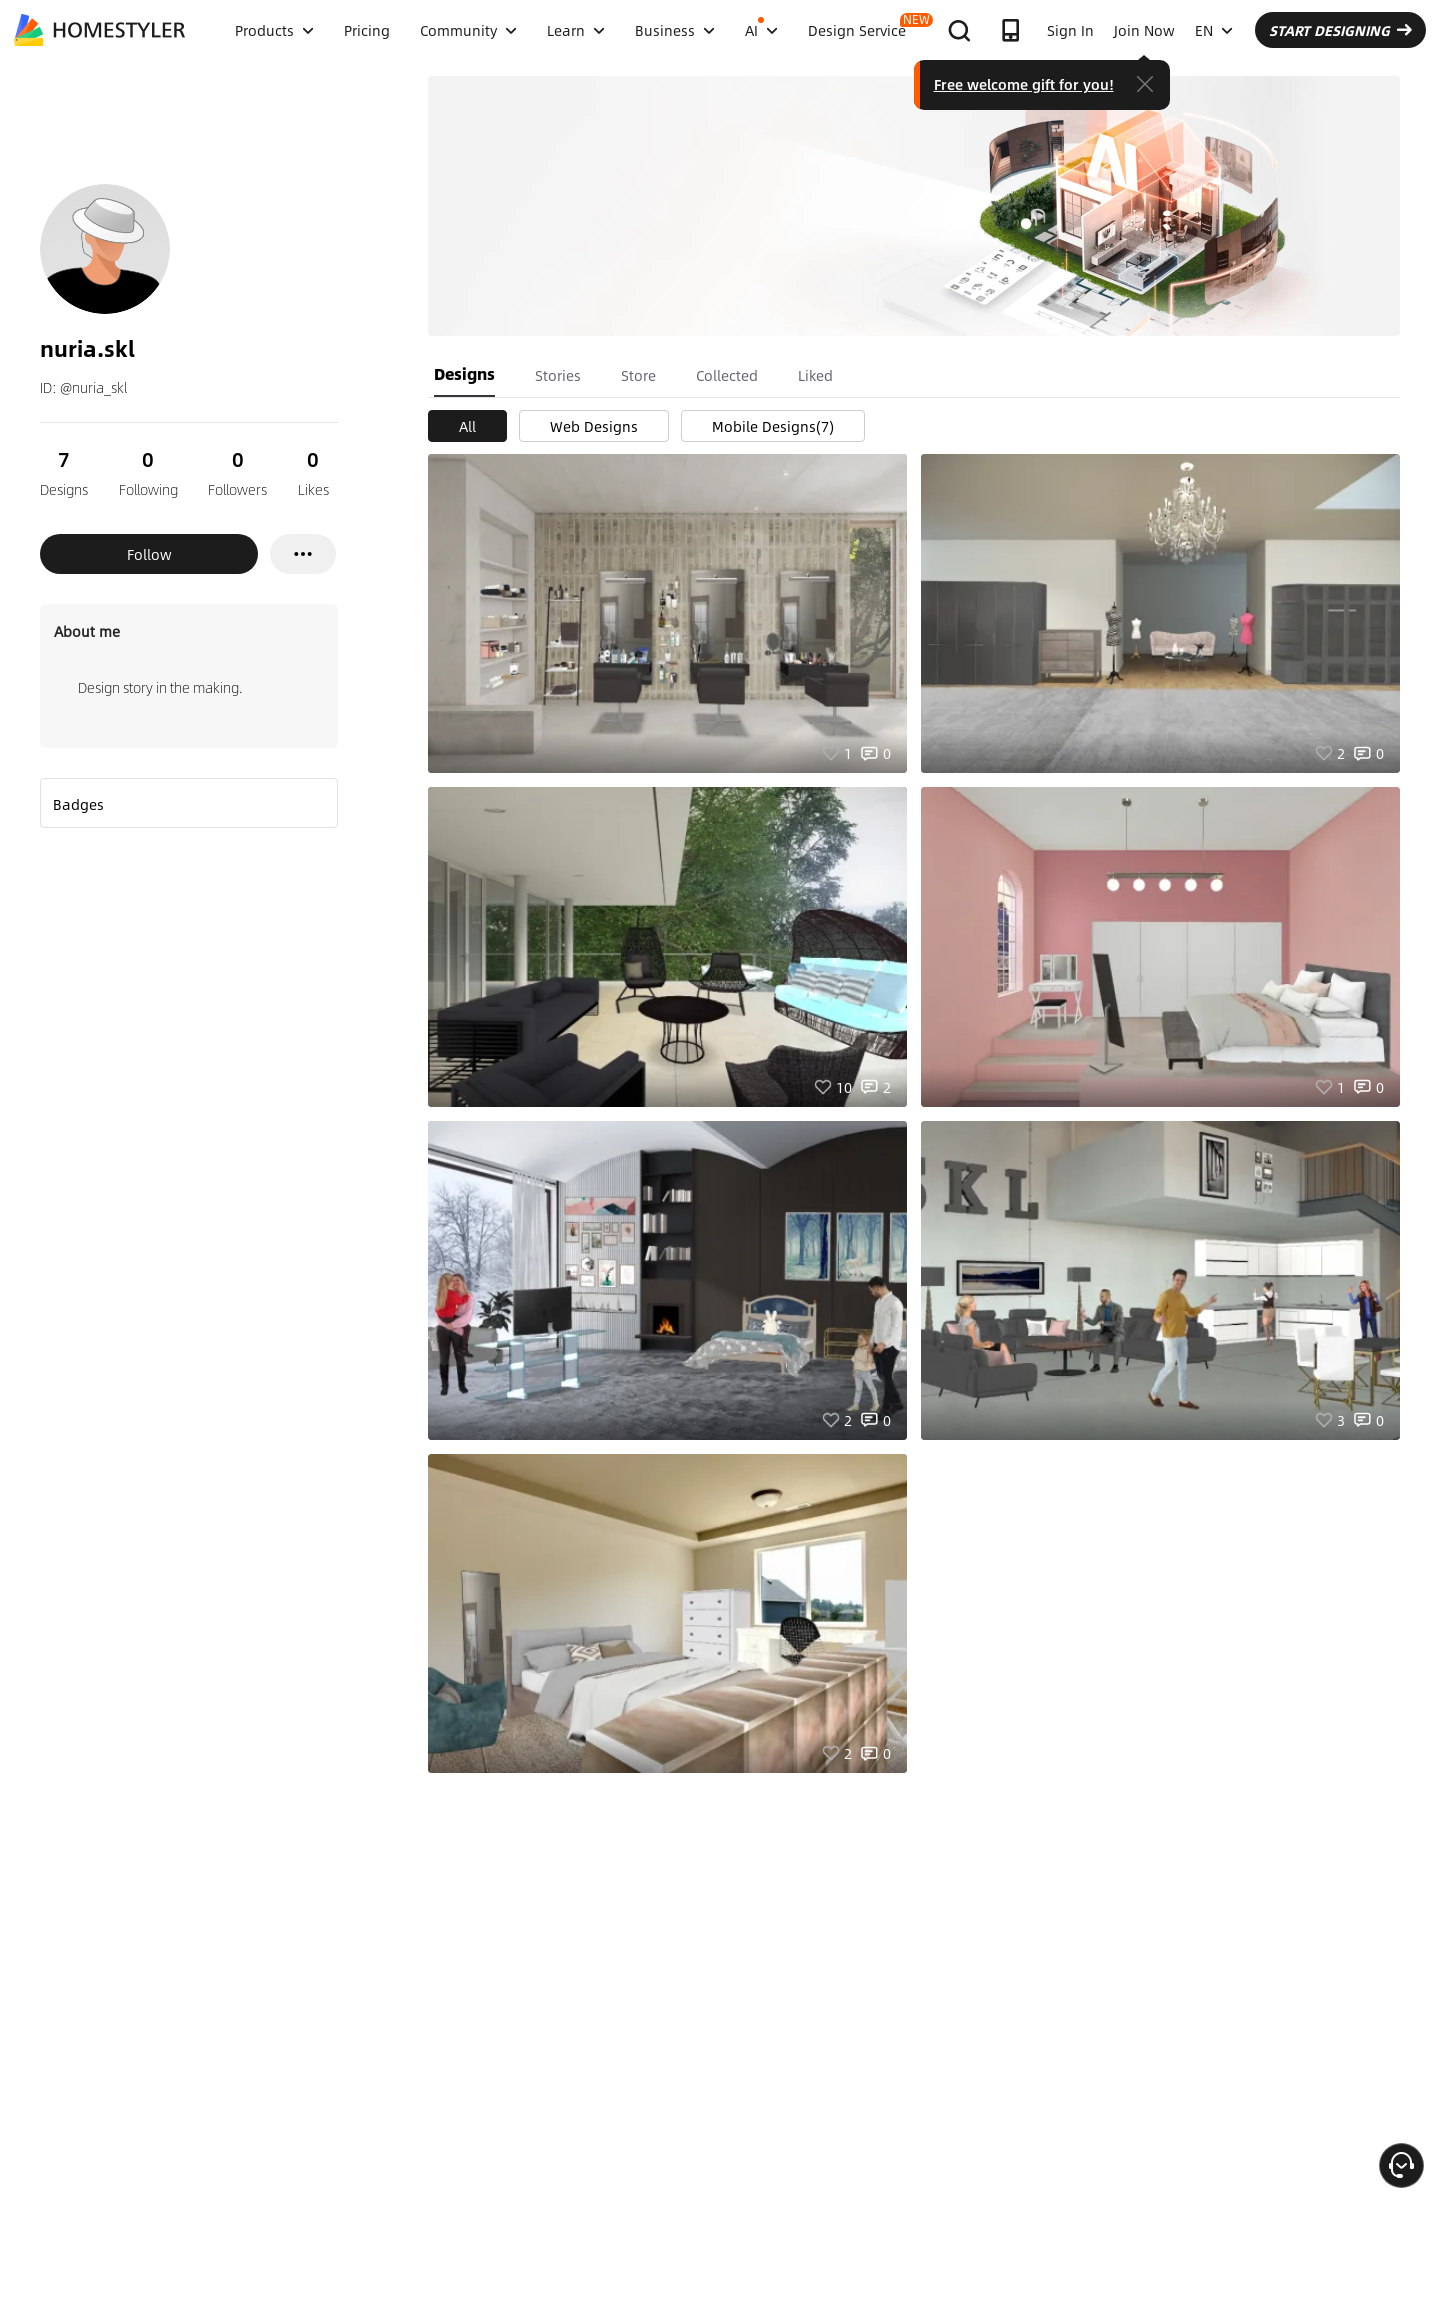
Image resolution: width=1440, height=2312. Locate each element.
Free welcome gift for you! (1024, 84)
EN (1214, 30)
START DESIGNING (1340, 30)
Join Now (1144, 30)
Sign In (1070, 30)
